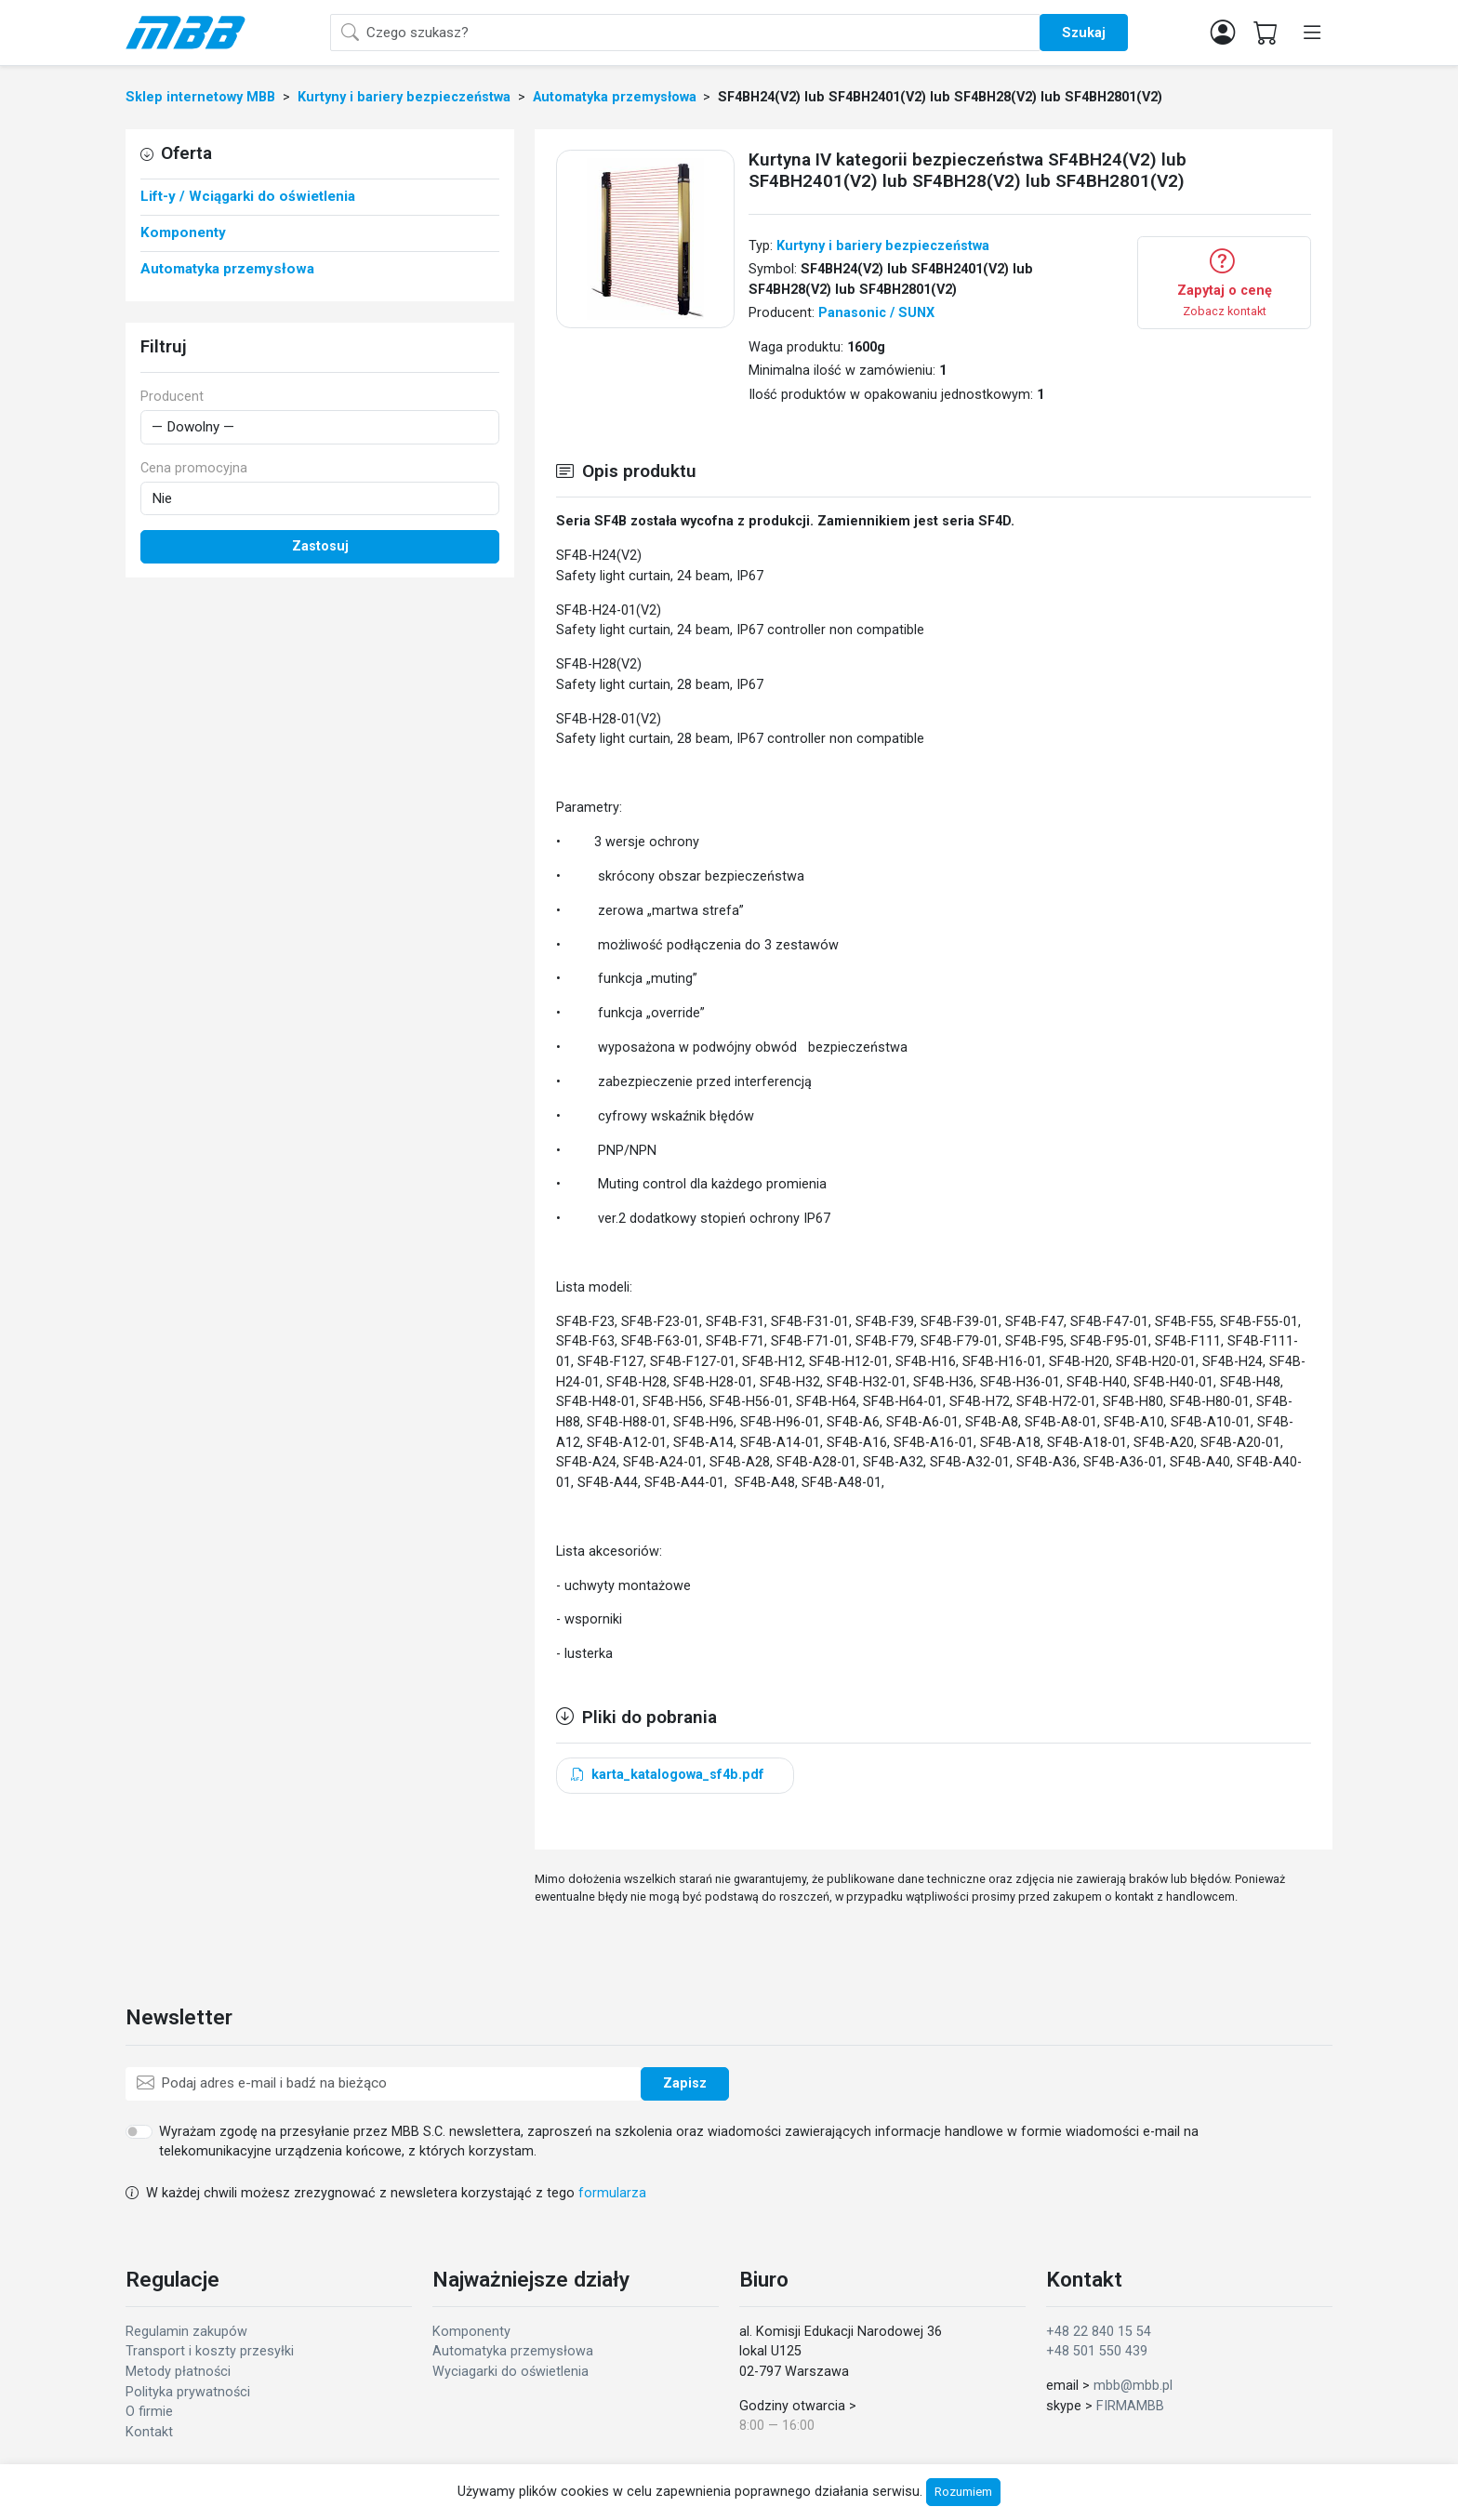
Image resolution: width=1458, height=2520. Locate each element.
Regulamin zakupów (186, 2332)
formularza (612, 2193)
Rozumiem (963, 2492)
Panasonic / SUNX (876, 313)
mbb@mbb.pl (1133, 2386)
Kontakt (149, 2432)
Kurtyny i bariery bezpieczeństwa (882, 246)
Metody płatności (178, 2372)
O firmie (149, 2412)
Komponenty (471, 2332)
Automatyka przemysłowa (512, 2351)
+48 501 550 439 (1096, 2351)
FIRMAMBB (1130, 2406)
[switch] (139, 2131)
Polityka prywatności (188, 2392)
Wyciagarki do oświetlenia (510, 2372)
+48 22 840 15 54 (1098, 2332)
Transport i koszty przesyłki (210, 2351)
